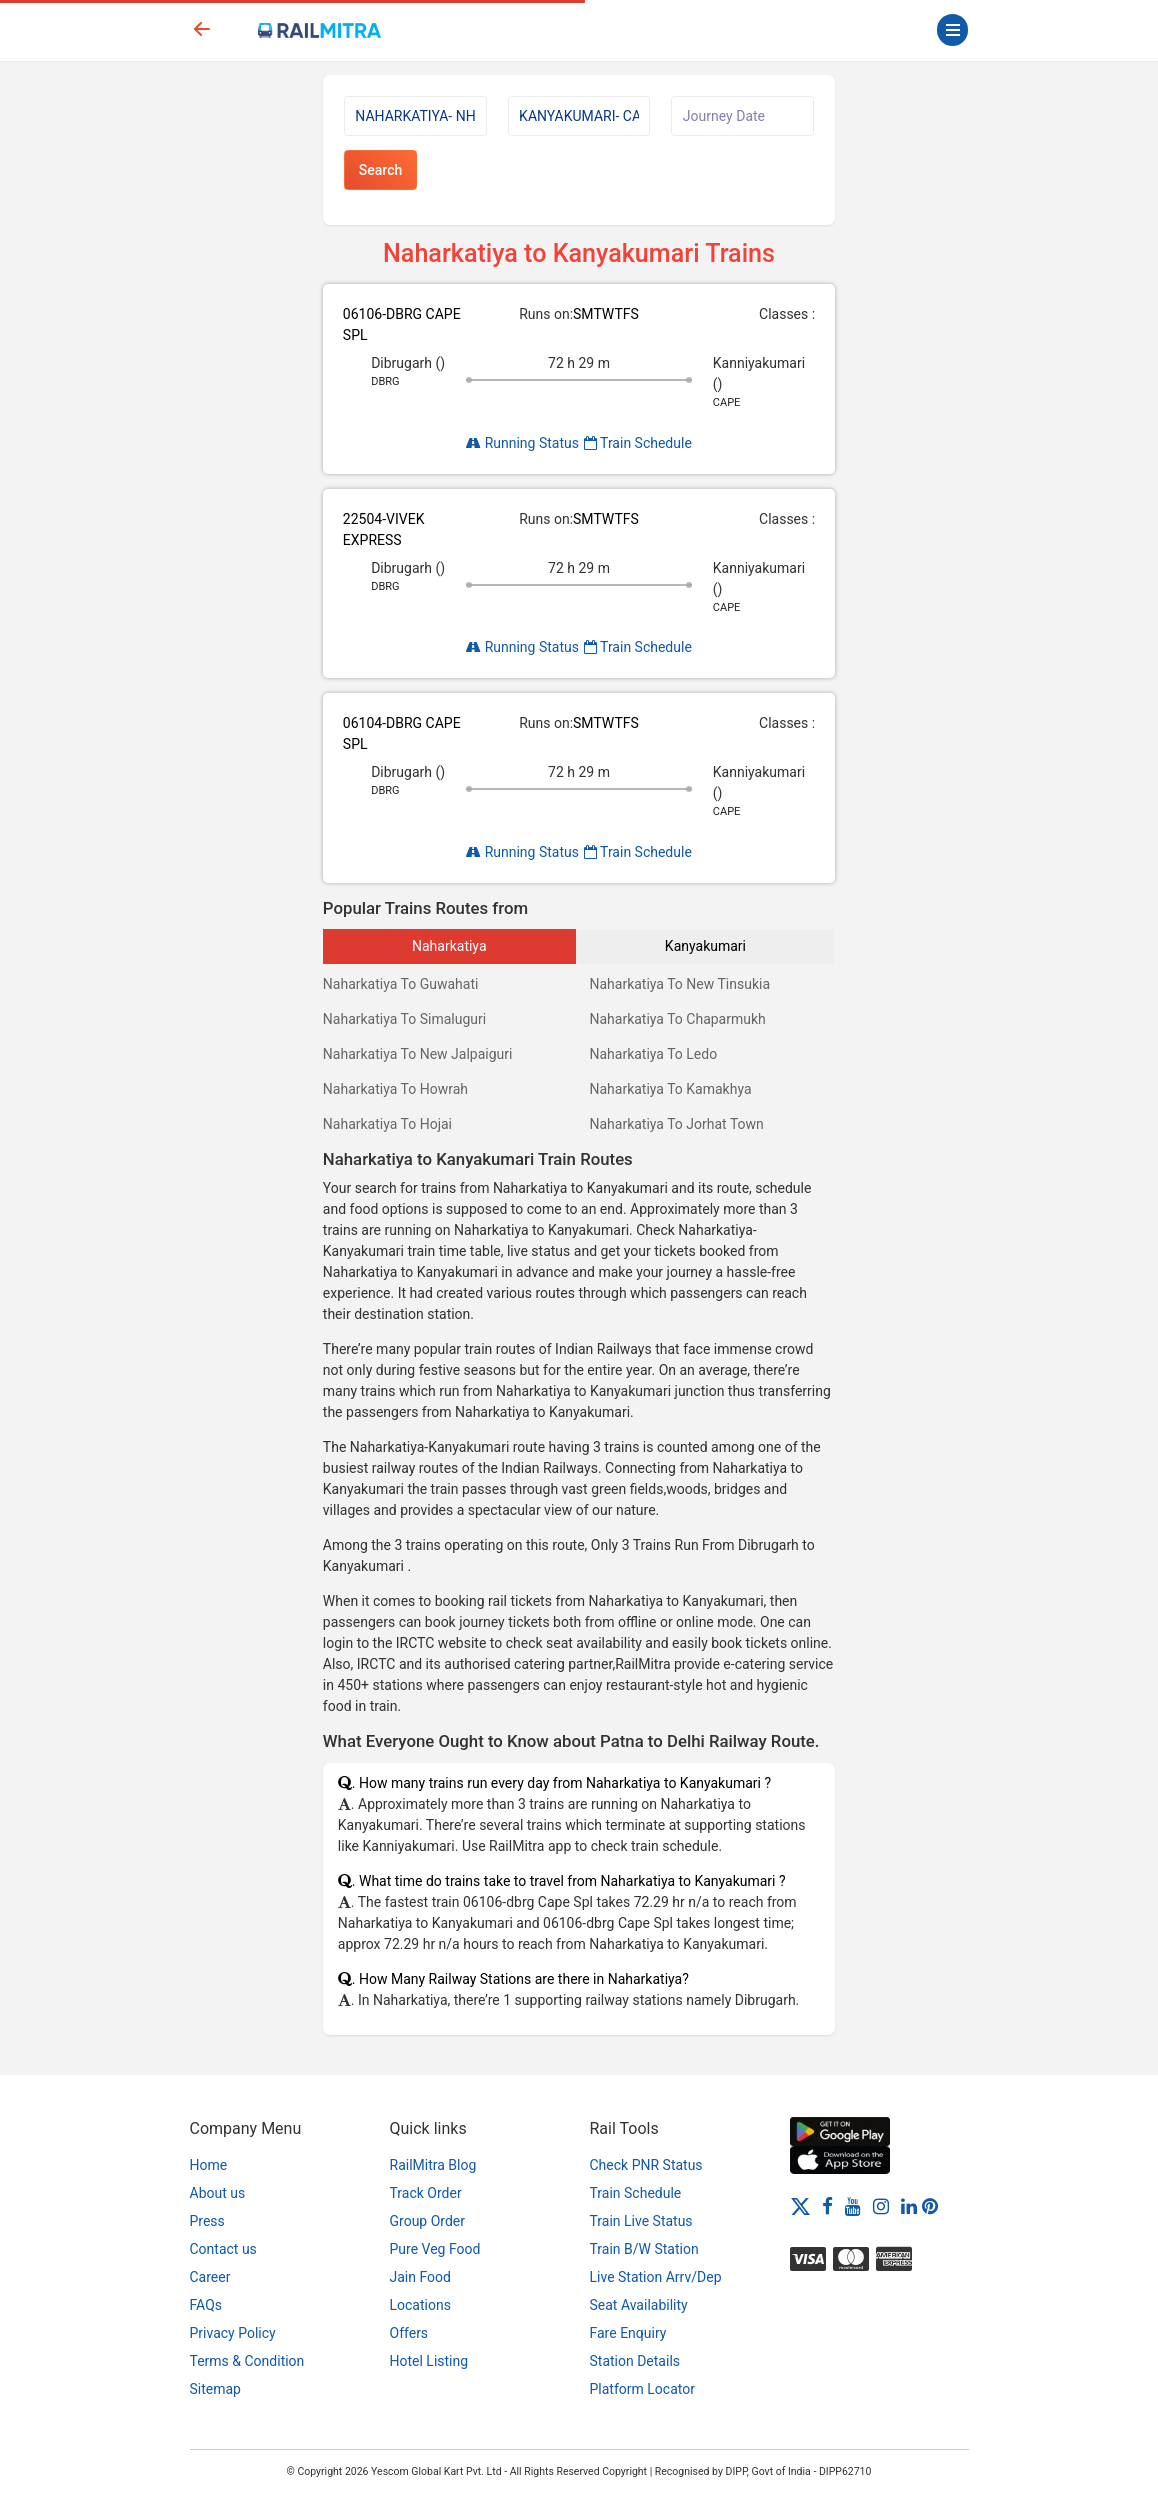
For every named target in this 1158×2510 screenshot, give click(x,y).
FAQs (206, 2305)
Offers (409, 2333)
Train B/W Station (644, 2249)
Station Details (635, 2361)
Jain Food (420, 2277)
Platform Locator (642, 2389)
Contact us (223, 2249)
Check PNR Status (646, 2165)
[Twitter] (800, 2205)
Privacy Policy (233, 2333)
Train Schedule (638, 443)
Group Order (428, 2221)
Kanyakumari (705, 946)
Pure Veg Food (435, 2249)
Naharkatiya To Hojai (387, 1124)
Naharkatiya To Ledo (653, 1054)
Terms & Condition (247, 2361)
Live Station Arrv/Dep (656, 2277)
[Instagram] (881, 2205)
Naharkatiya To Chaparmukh (677, 1019)
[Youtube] (853, 2205)
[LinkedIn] (909, 2205)
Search (380, 170)
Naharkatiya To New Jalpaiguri (418, 1054)
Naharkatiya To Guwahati (401, 984)
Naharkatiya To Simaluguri (404, 1019)
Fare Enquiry (628, 2333)
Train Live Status (641, 2221)
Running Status (522, 443)
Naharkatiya (449, 946)
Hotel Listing (429, 2361)
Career (210, 2277)
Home (209, 2165)
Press (207, 2221)
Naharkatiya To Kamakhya (670, 1089)
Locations (420, 2305)
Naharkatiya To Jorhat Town (676, 1124)
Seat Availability (639, 2305)
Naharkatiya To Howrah (395, 1089)
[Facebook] (827, 2205)
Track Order (426, 2193)
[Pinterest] (930, 2205)
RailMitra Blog (433, 2165)
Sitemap (215, 2389)
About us (218, 2193)
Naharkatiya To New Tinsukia (679, 984)
